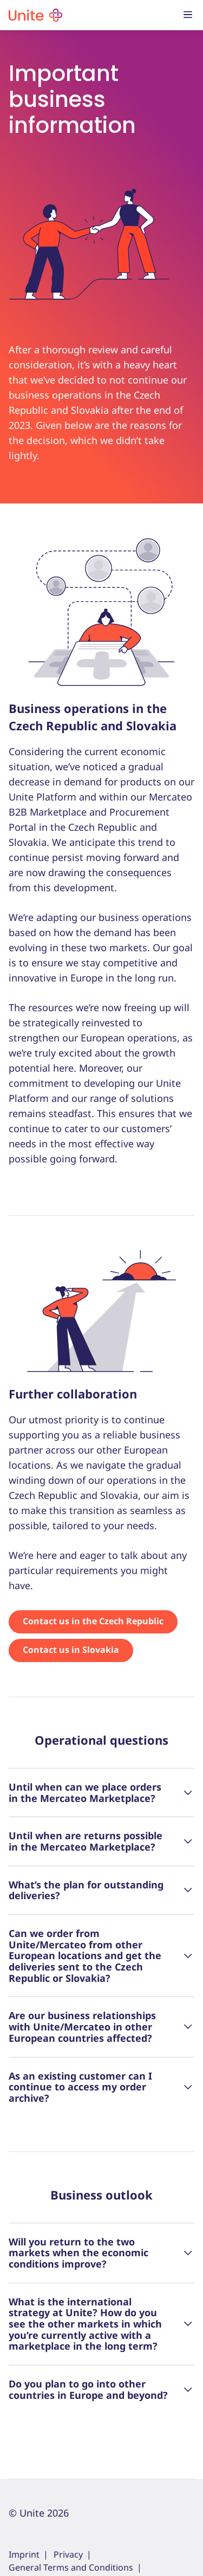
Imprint (24, 2554)
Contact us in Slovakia (71, 1650)
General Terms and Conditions (71, 2567)
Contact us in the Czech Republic (93, 1621)
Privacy (68, 2554)
